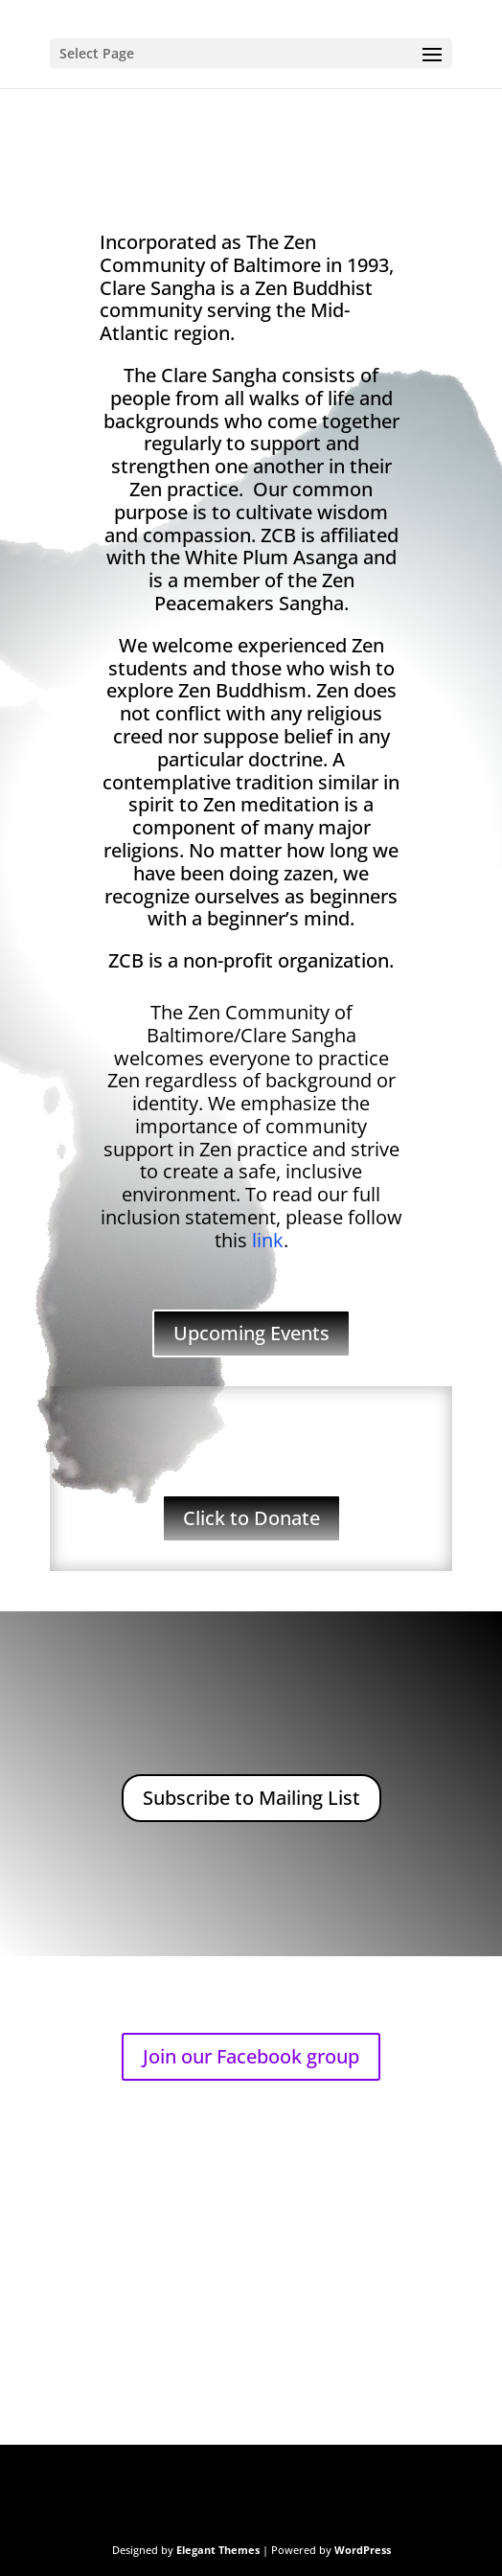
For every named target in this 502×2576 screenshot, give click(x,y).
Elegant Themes (218, 2549)
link (268, 1240)
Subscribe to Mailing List (251, 1798)
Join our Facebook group (251, 2056)
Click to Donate (251, 1518)
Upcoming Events (251, 1333)
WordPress (362, 2549)
